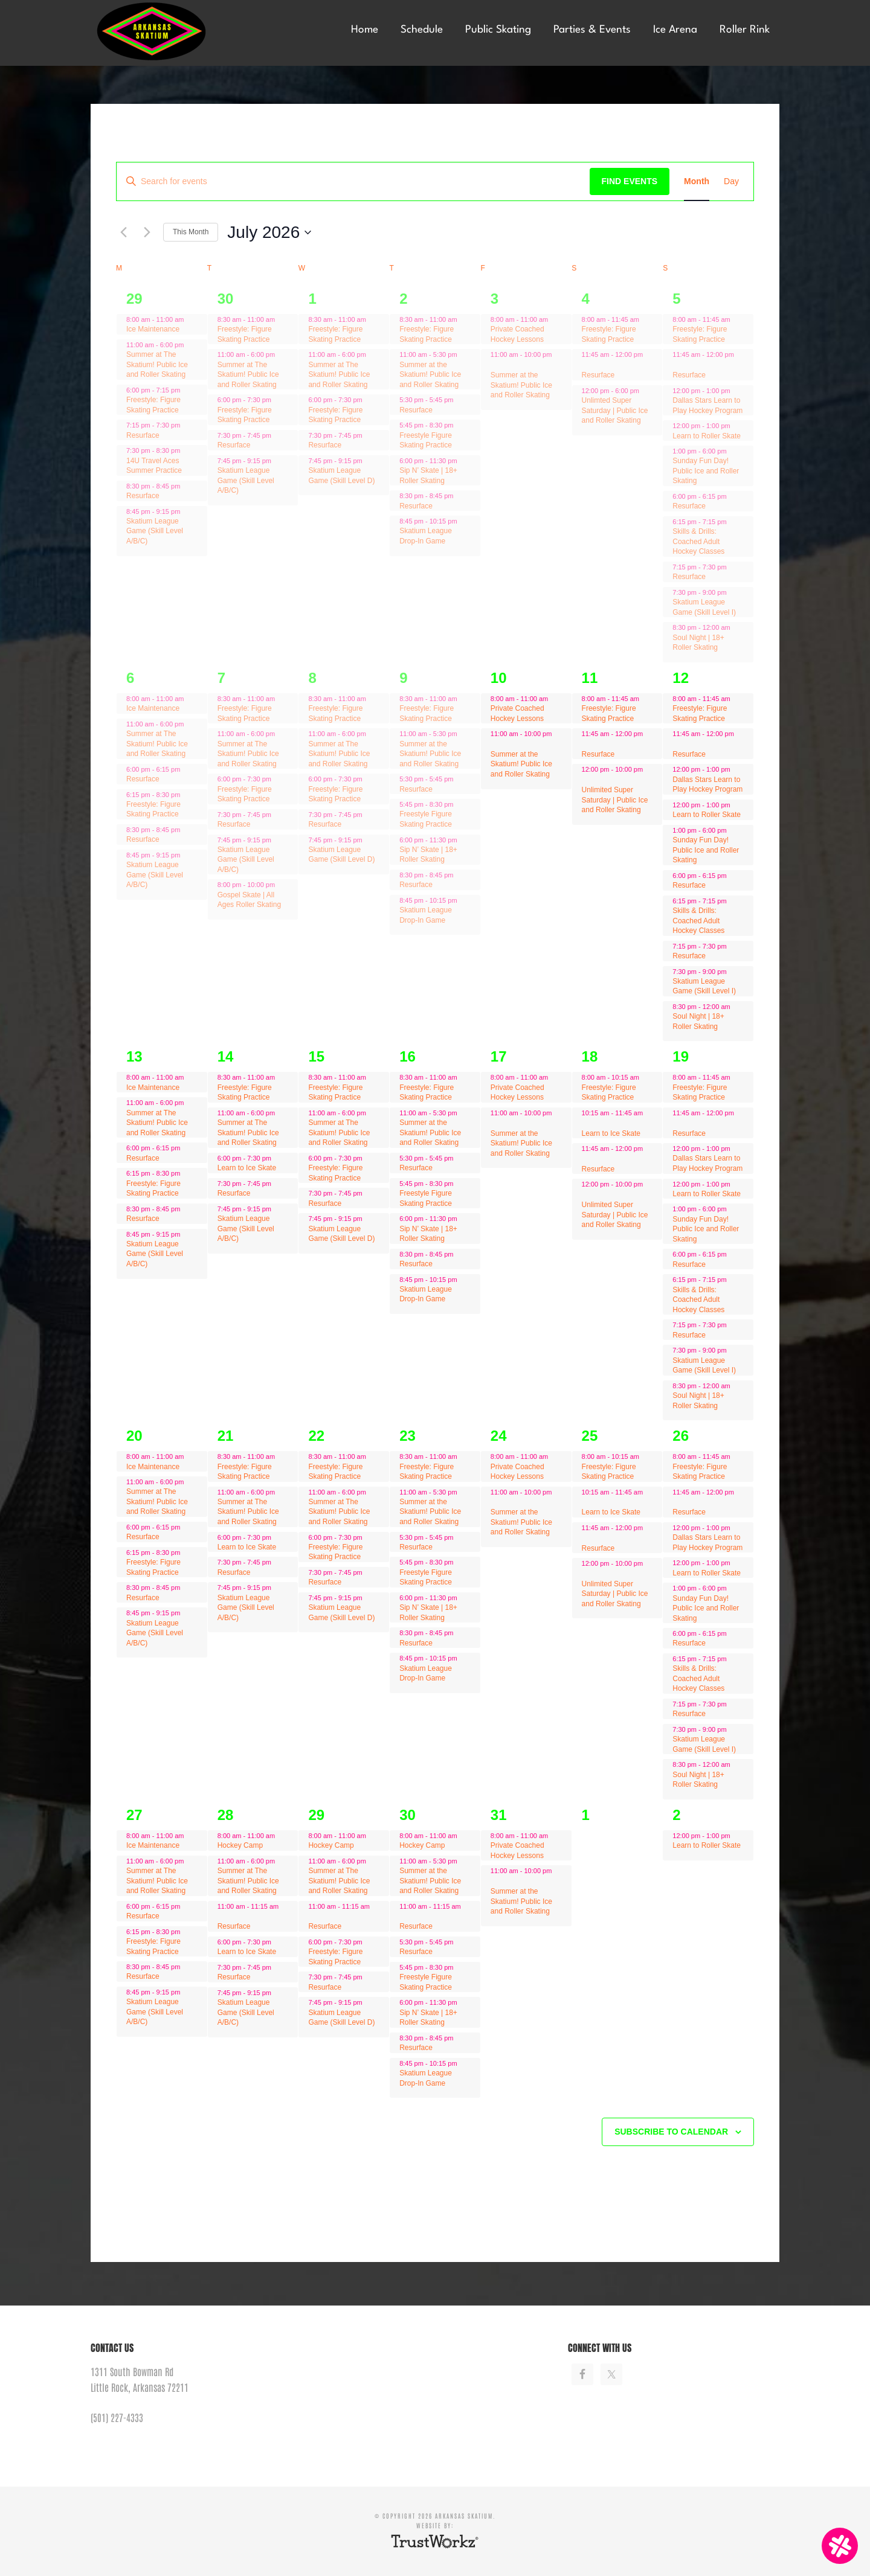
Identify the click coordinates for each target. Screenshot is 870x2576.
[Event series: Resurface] (189, 344)
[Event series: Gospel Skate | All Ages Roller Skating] (281, 884)
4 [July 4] (586, 298)
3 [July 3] (494, 298)
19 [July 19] (680, 1056)
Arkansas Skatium (181, 31)
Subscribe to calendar (671, 2131)
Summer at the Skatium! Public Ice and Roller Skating (430, 374)
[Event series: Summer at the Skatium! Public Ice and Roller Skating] (463, 354)
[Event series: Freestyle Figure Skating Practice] (460, 399)
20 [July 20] (134, 1435)
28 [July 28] (226, 1815)
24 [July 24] (499, 1435)
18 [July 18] (590, 1056)
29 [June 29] (134, 298)
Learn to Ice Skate (247, 1168)
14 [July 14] (226, 1056)
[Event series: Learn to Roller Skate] (736, 425)
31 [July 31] (499, 1815)
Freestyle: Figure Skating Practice (153, 405)
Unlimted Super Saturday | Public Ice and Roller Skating (615, 410)
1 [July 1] (312, 298)
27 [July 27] (134, 1815)
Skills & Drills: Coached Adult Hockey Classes (698, 541)
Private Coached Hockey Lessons (517, 334)
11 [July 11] (590, 678)
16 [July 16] (407, 1056)
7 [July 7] (221, 678)
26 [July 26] (680, 1435)
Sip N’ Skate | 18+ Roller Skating (428, 854)
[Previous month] (123, 232)
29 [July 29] (316, 1815)
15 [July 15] (316, 1056)
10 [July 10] (499, 678)
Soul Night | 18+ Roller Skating (698, 642)
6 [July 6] (130, 678)
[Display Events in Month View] (696, 181)
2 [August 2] (676, 1815)
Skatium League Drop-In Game (425, 536)
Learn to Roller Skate (706, 436)
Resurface (143, 435)
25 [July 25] (590, 1435)
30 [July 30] (407, 1815)
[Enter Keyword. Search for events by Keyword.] (353, 181)
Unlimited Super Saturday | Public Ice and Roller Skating (615, 800)
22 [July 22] (316, 1435)
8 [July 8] (312, 678)
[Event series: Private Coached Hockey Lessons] (554, 319)
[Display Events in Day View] (731, 181)
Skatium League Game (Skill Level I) (704, 986)
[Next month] (147, 232)
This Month (190, 232)
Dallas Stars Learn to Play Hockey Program (707, 784)
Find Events (630, 181)
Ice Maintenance (152, 329)
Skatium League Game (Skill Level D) (341, 854)
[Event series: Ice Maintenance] (189, 319)
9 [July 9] (403, 678)
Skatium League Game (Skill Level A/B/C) (154, 531)
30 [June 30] (226, 298)
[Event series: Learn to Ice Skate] (277, 435)
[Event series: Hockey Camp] (281, 1835)
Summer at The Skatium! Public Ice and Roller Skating (157, 364)
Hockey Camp (240, 1845)
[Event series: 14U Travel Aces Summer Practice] (186, 390)
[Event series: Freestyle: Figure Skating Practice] (277, 399)
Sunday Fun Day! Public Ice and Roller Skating (705, 471)
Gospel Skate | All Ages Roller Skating (249, 900)
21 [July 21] (226, 1435)
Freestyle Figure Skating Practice (425, 440)
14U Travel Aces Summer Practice (154, 466)
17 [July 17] (499, 1056)
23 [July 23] (407, 1435)
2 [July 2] (403, 298)
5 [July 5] (676, 298)
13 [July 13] (134, 1056)
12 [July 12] (680, 678)
